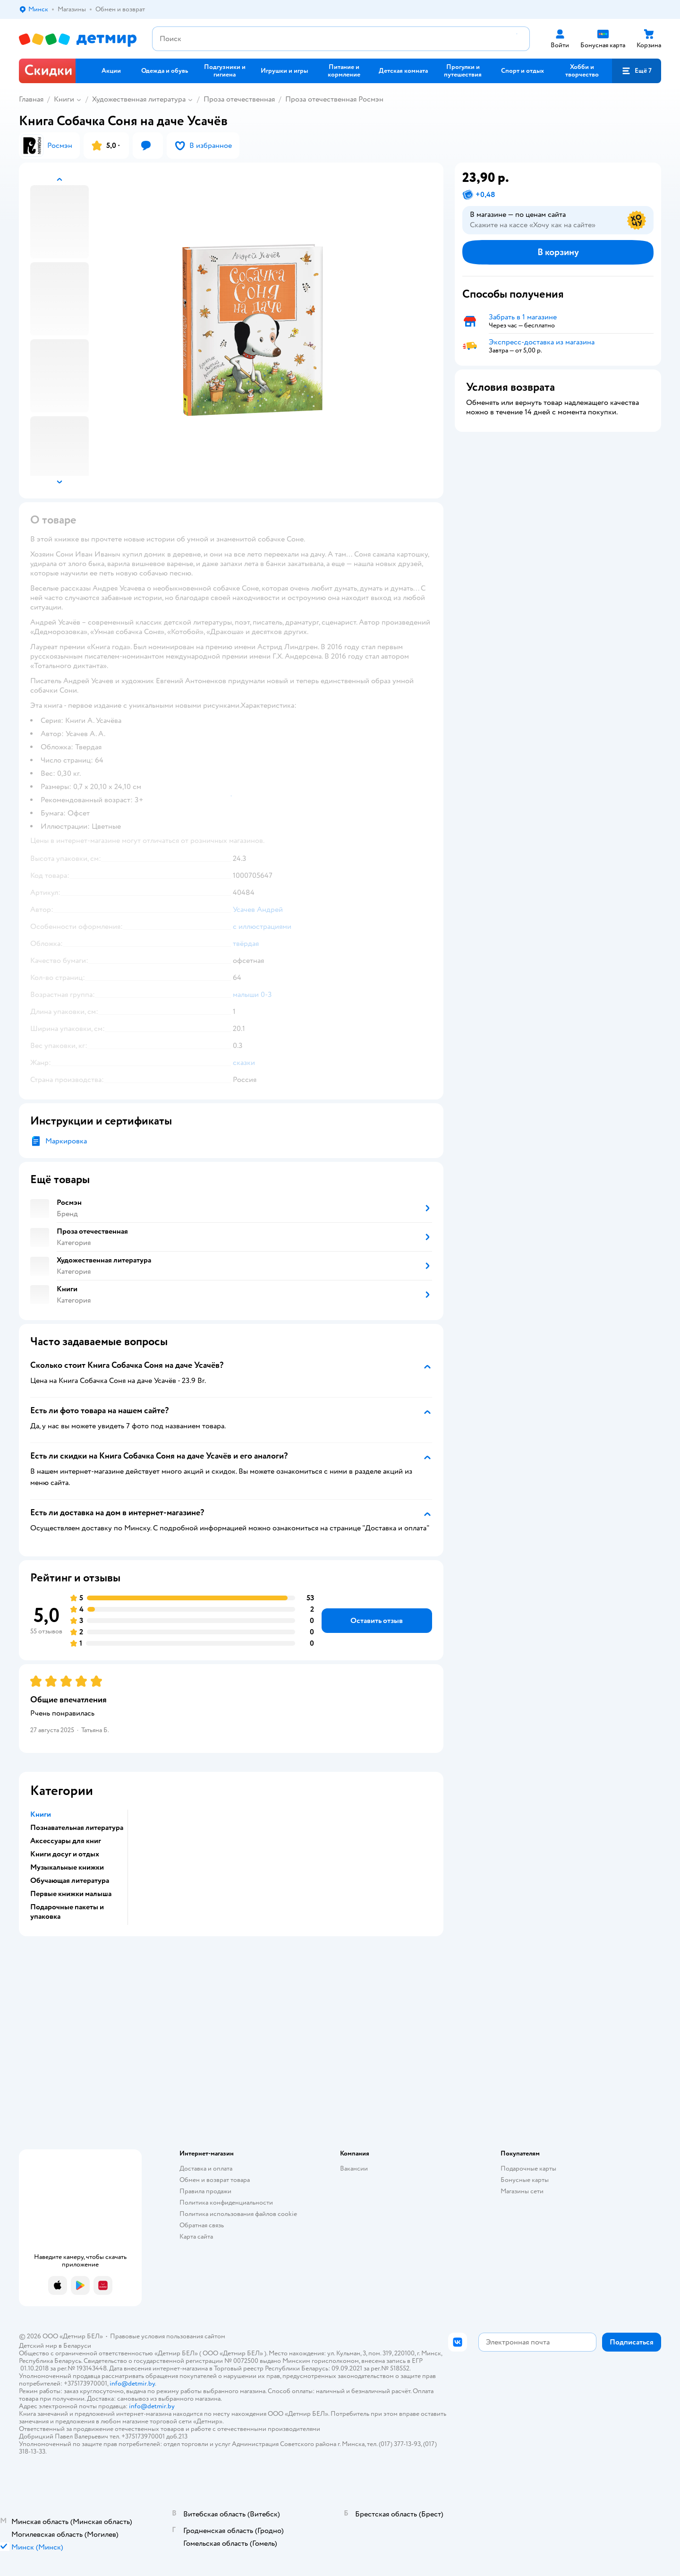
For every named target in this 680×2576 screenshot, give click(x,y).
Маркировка (66, 1141)
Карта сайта (196, 2237)
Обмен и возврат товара (214, 2180)
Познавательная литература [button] (76, 1827)
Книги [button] (40, 1814)
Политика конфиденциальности (226, 2202)
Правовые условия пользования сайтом (167, 2336)
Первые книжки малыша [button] (70, 1893)
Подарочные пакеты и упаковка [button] (67, 1911)
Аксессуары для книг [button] (65, 1841)
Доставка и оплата (205, 2168)
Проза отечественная (239, 99)
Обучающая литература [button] (69, 1880)
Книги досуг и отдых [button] (64, 1854)
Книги (64, 99)
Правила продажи (205, 2191)
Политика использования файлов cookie (238, 2214)
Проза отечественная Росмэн (334, 99)
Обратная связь (201, 2225)
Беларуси (77, 2346)
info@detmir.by (132, 2383)
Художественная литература (139, 99)
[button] (636, 71)
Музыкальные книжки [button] (67, 1867)
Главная (31, 99)
